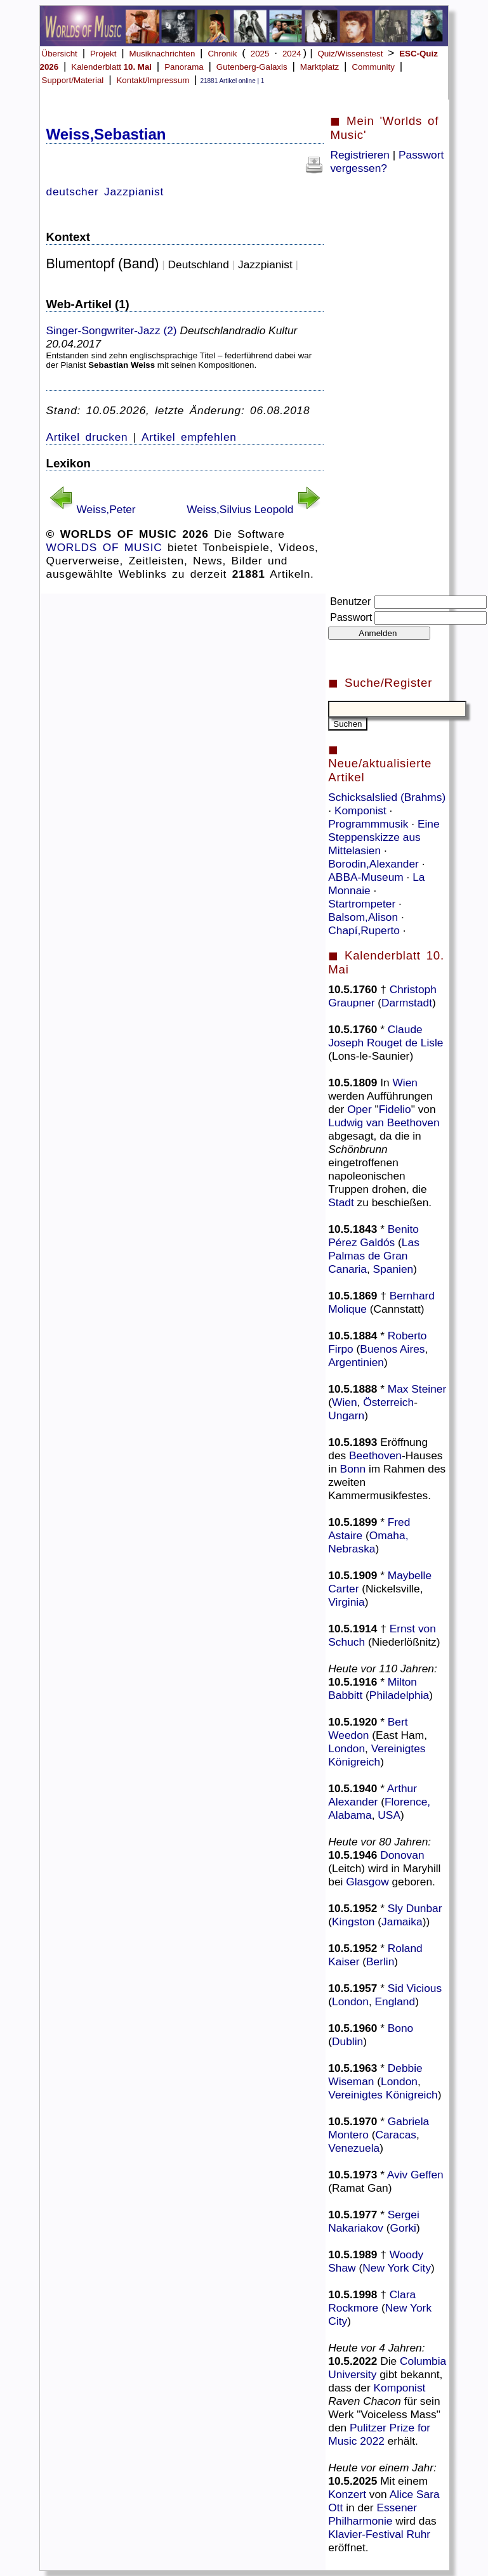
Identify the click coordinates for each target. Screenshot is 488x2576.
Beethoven (375, 1455)
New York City (396, 2267)
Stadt (340, 1202)
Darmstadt (406, 1002)
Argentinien (356, 1362)
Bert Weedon (367, 1728)
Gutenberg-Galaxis (251, 67)
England (395, 2001)
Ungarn (346, 1415)
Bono (400, 2028)
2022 (372, 2441)
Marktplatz (319, 67)
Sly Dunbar (415, 1908)
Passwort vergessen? (387, 161)
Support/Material (73, 80)
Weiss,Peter (106, 509)
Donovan (402, 1855)
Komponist (362, 810)
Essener (396, 2507)
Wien (404, 1082)
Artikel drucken (87, 437)
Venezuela (353, 2148)
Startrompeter (363, 903)
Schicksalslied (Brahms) (386, 797)
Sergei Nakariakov (373, 2221)
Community (373, 67)
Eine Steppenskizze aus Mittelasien (383, 837)
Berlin (380, 1961)
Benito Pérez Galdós (373, 1236)
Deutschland (198, 264)
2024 (291, 53)
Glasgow (367, 1881)
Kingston (353, 1921)
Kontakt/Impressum (152, 80)
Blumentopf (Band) (102, 263)
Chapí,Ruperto (365, 930)
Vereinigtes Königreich (376, 1755)
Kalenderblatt (111, 67)
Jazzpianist (134, 191)
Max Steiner (417, 1388)
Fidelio (395, 1109)
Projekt (103, 53)
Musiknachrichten (162, 53)
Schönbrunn (357, 1149)
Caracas (395, 2134)
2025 (260, 53)
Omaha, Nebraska (368, 1542)
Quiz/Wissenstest (350, 53)
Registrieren (359, 154)
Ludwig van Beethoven (383, 1122)
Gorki (403, 2227)
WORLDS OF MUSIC (104, 547)
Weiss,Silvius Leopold (240, 509)
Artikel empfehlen (189, 437)
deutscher (72, 191)
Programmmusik (369, 823)
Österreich (388, 1402)
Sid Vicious (415, 1988)
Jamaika (402, 1921)
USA (389, 1815)
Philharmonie (360, 2520)
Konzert (347, 2494)
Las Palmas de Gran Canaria (373, 1255)
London (346, 1748)
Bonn (353, 1468)
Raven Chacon (364, 2401)
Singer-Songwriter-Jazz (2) (111, 330)
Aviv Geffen (415, 2174)
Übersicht (59, 53)
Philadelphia (399, 1695)
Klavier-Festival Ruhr (379, 2534)
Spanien (393, 1269)
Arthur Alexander (372, 1795)
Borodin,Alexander (374, 863)
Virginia (346, 1602)
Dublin (347, 2041)
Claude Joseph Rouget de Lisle (385, 1036)
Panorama (184, 67)
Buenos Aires (392, 1349)
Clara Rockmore (372, 2301)
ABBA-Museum (367, 877)
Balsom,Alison (364, 917)
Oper (359, 1109)
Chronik (222, 53)
